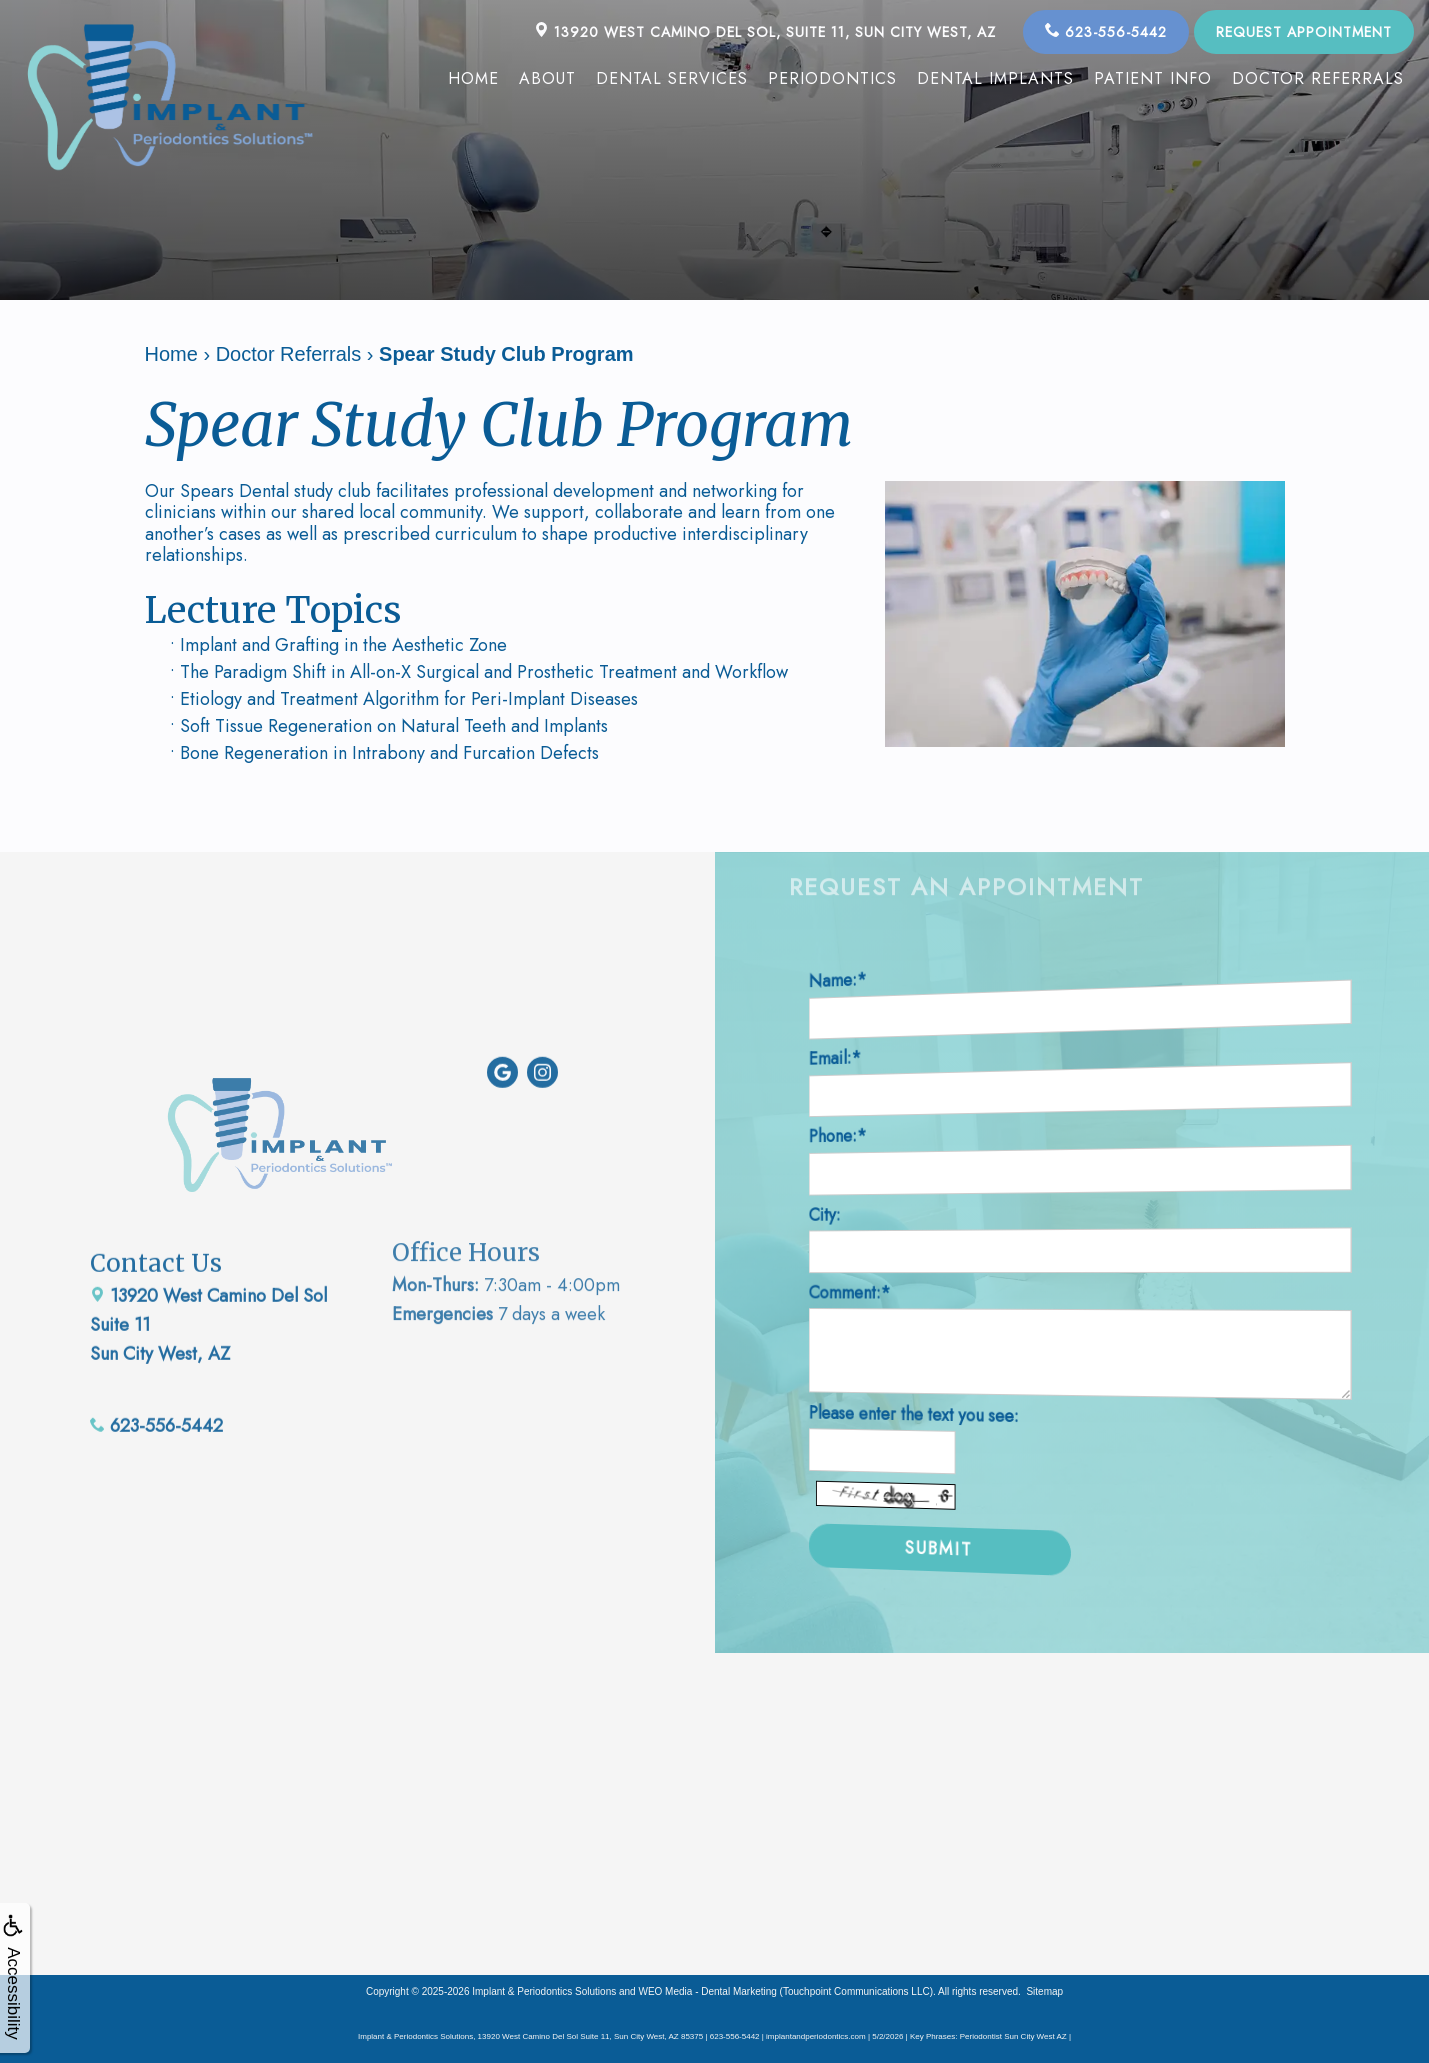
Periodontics (832, 78)
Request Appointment (1304, 32)
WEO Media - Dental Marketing (707, 1990)
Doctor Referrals (1318, 78)
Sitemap (1044, 1990)
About (547, 78)
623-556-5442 (1106, 32)
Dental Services (672, 78)
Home (473, 78)
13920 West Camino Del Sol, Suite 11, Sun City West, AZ (765, 32)
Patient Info (1153, 78)
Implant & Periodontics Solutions (544, 1990)
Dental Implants (995, 78)
